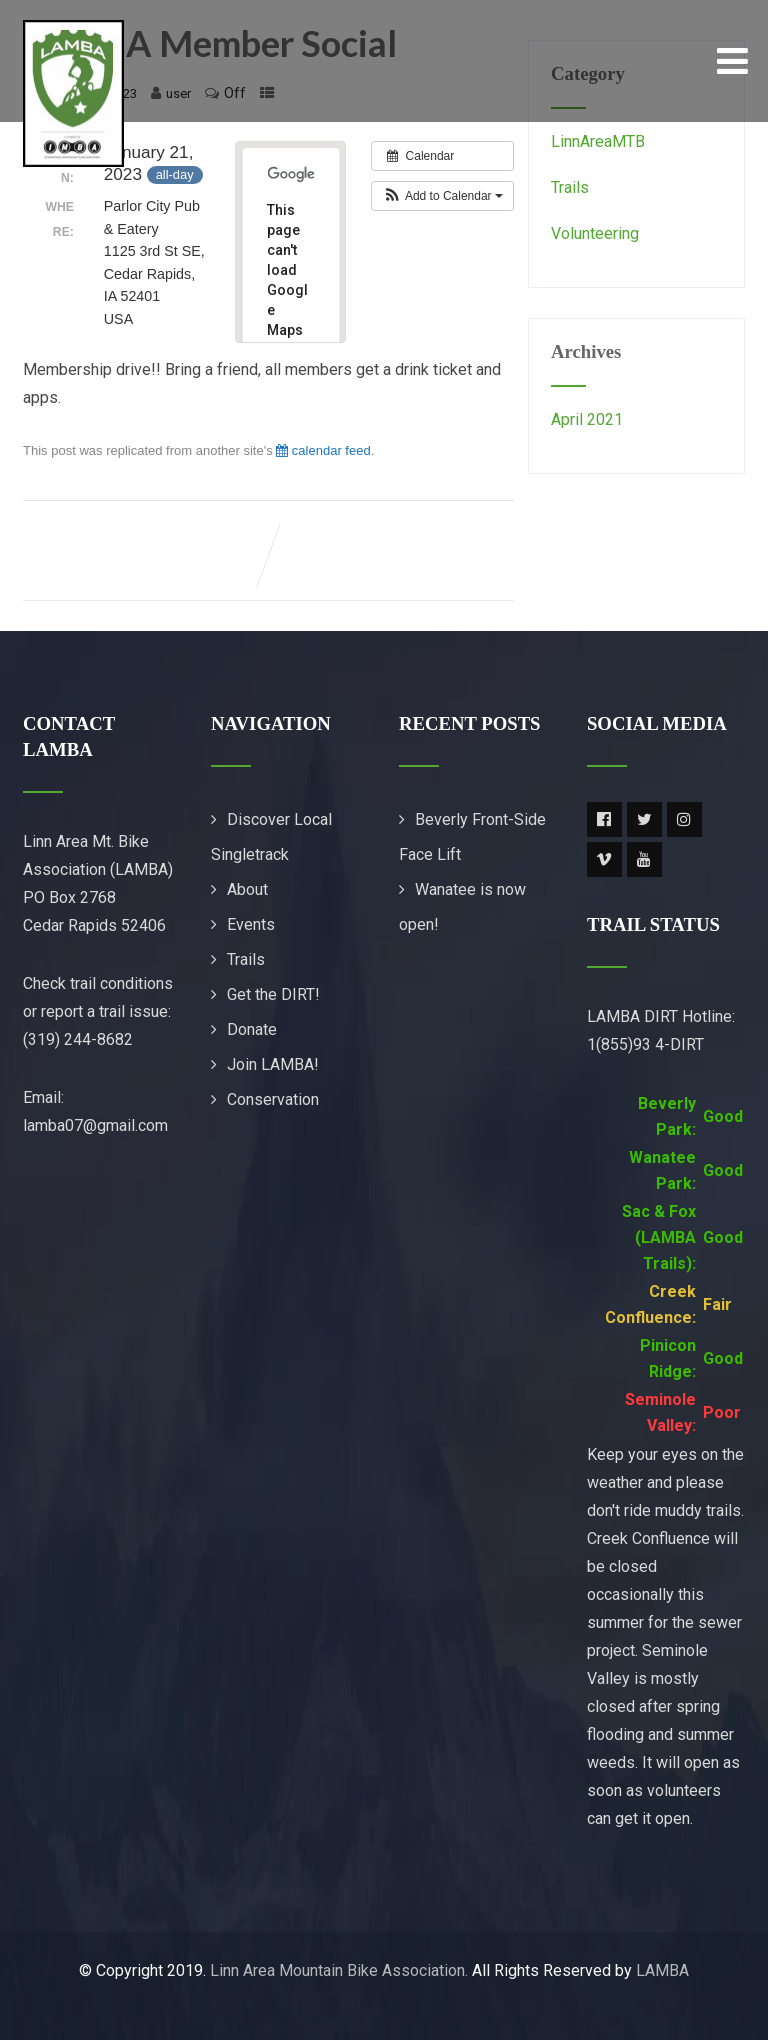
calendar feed (323, 450)
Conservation (273, 1099)
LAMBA (662, 1970)
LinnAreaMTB (598, 141)
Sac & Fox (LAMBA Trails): (659, 1237)
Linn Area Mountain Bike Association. (339, 1970)
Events (251, 924)
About (247, 889)
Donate (252, 1029)
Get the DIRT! (273, 994)
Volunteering (595, 233)
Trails (570, 187)
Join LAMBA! (273, 1064)
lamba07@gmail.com (95, 1125)
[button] (442, 196)
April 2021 (587, 419)
